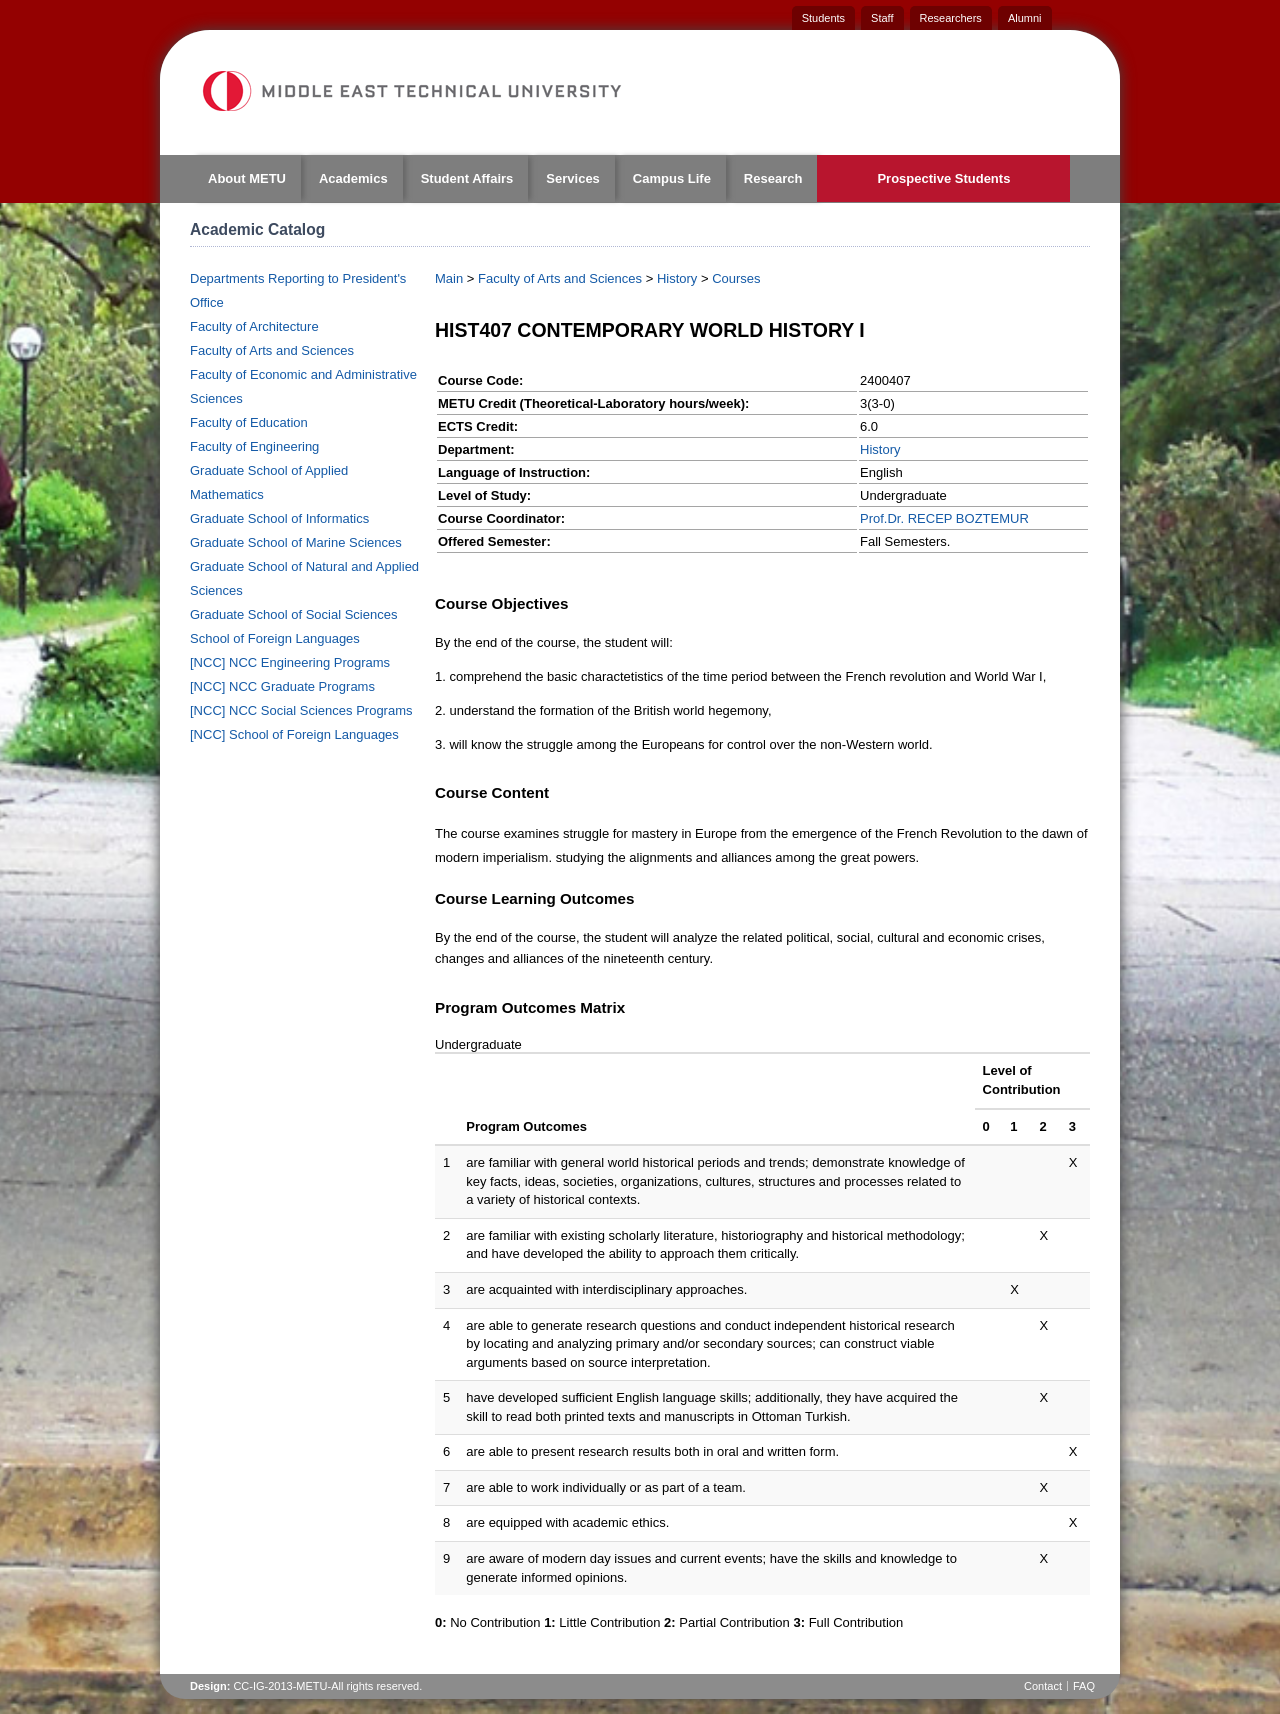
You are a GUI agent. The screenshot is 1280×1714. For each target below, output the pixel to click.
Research (773, 178)
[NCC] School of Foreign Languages (294, 734)
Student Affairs (467, 178)
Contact (1043, 1686)
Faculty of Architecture (254, 326)
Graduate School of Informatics (279, 518)
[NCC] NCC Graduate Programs (282, 686)
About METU (247, 178)
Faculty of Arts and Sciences (272, 350)
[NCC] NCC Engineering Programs (290, 662)
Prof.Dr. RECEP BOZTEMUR (944, 518)
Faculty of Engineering (254, 446)
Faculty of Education (249, 422)
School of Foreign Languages (275, 638)
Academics (353, 178)
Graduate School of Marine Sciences (296, 542)
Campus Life (672, 178)
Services (573, 178)
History (677, 278)
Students (823, 18)
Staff (882, 18)
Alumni (1025, 18)
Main (449, 278)
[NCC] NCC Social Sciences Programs (301, 710)
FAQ (1084, 1686)
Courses (736, 278)
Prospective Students (943, 178)
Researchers (951, 18)
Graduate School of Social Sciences (293, 614)
